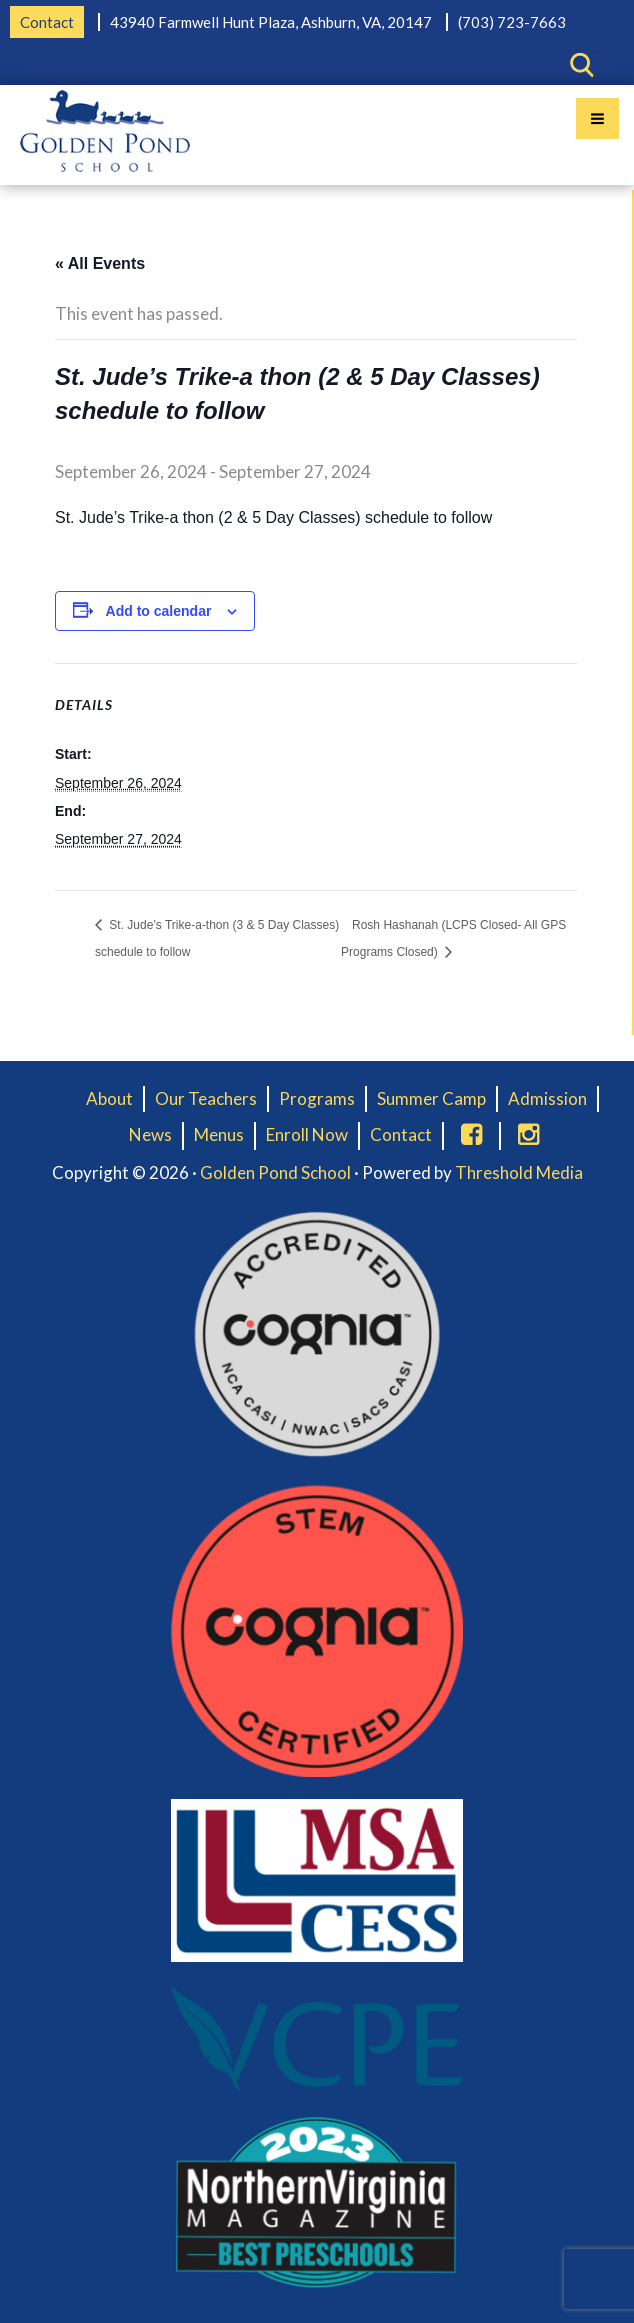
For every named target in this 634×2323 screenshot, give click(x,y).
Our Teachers (206, 1098)
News (150, 1134)
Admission (547, 1098)
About (109, 1098)
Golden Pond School (275, 1172)
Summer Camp (431, 1098)
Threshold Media (519, 1172)
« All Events (100, 263)
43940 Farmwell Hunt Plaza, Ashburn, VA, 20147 (271, 22)
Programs (317, 1098)
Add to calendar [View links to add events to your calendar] (159, 611)
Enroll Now (307, 1134)
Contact (47, 22)
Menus (219, 1134)
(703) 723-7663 (512, 22)
